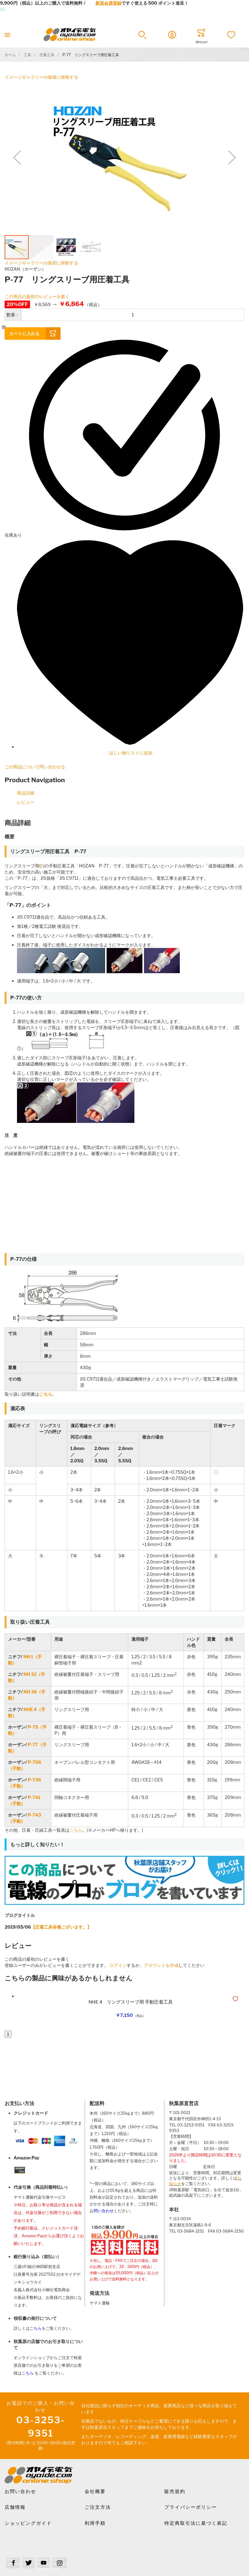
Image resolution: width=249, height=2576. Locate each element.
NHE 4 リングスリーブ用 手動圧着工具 (131, 2002)
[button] (142, 35)
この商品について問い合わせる (35, 766)
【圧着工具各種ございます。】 (61, 1927)
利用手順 (95, 2523)
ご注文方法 (98, 2507)
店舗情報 (15, 2507)
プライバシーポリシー (190, 2507)
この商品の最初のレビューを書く (37, 296)
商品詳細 (25, 793)
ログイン (118, 1965)
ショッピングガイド (28, 2523)
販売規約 (174, 2491)
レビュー (25, 802)
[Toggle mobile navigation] (7, 35)
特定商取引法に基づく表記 (195, 2523)
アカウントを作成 (161, 1965)
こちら (76, 1830)
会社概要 (95, 2491)
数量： (12, 314)
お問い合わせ (20, 2491)
